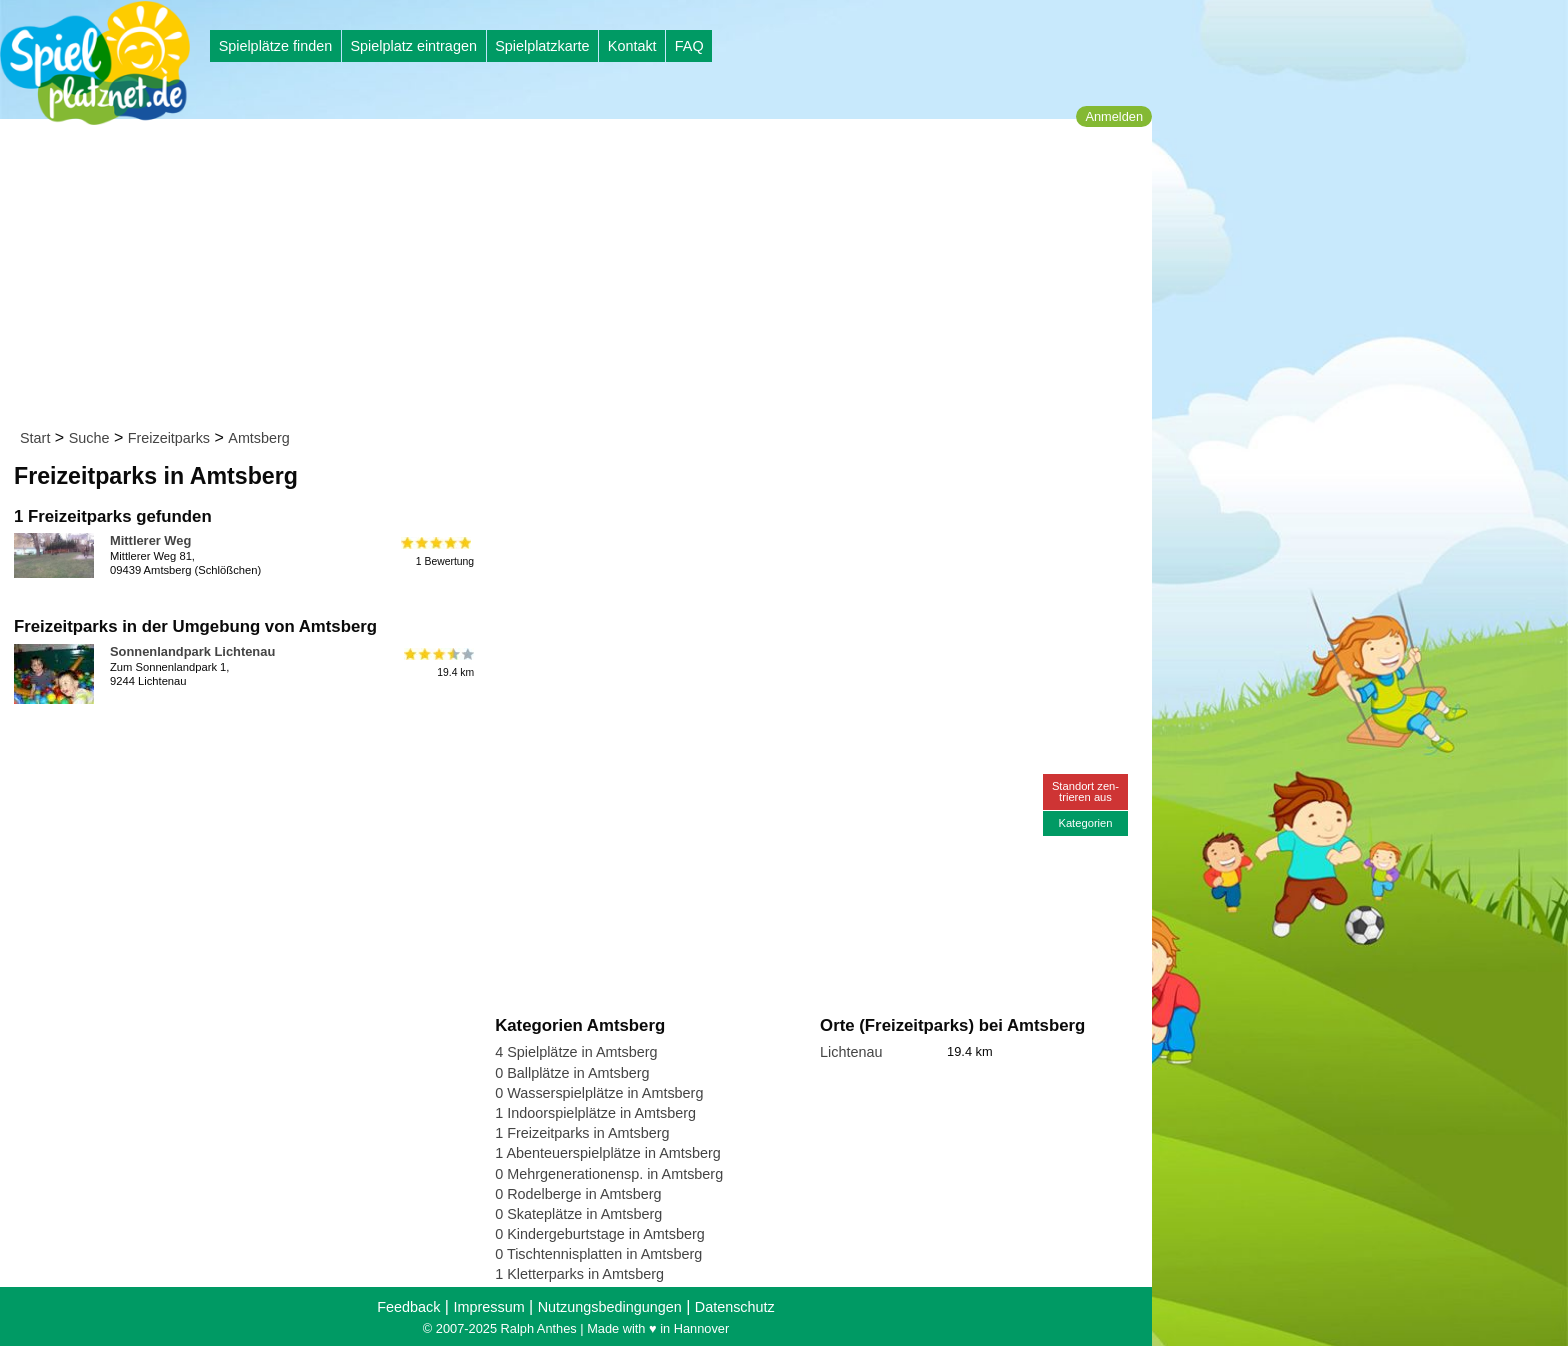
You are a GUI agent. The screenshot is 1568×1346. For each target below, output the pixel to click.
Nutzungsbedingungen (610, 1307)
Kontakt (632, 46)
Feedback (408, 1307)
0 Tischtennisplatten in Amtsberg (598, 1254)
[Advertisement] (582, 278)
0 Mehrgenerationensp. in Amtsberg (609, 1174)
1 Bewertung (437, 552)
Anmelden (1114, 116)
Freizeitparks (169, 438)
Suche (89, 438)
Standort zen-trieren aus (1085, 791)
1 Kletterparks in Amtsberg (579, 1274)
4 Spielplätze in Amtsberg (576, 1052)
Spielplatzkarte (542, 46)
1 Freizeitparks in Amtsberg (582, 1133)
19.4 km (437, 663)
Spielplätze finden (276, 46)
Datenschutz (735, 1307)
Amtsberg (259, 438)
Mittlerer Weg (150, 540)
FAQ (689, 46)
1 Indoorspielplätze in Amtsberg (595, 1113)
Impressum (488, 1307)
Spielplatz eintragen (413, 46)
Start (35, 438)
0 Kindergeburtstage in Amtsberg (600, 1234)
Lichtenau (851, 1052)
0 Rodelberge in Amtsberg (578, 1194)
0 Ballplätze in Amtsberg (572, 1073)
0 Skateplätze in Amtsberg (578, 1214)
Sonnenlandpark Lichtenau (192, 651)
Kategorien (1085, 823)
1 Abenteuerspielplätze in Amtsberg (608, 1153)
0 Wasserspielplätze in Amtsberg (599, 1093)
